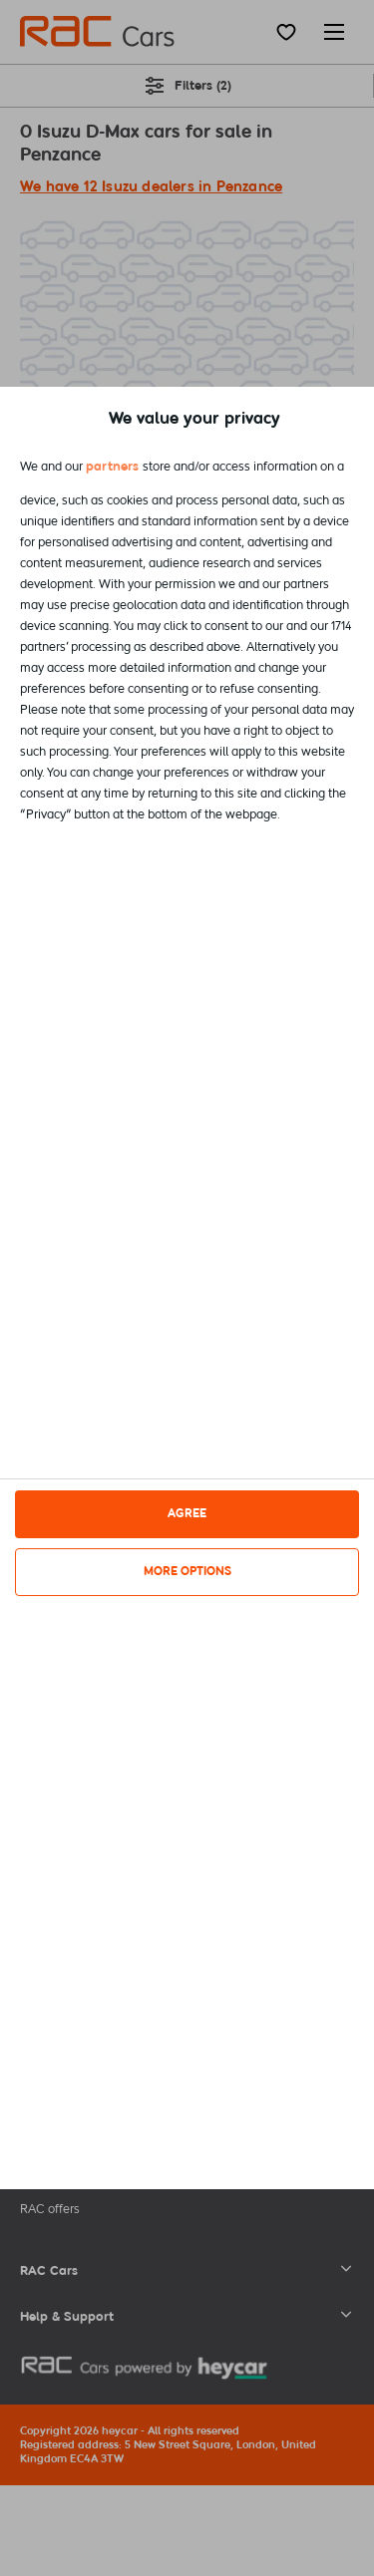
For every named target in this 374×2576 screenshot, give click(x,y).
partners (113, 466)
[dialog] (187, 1288)
